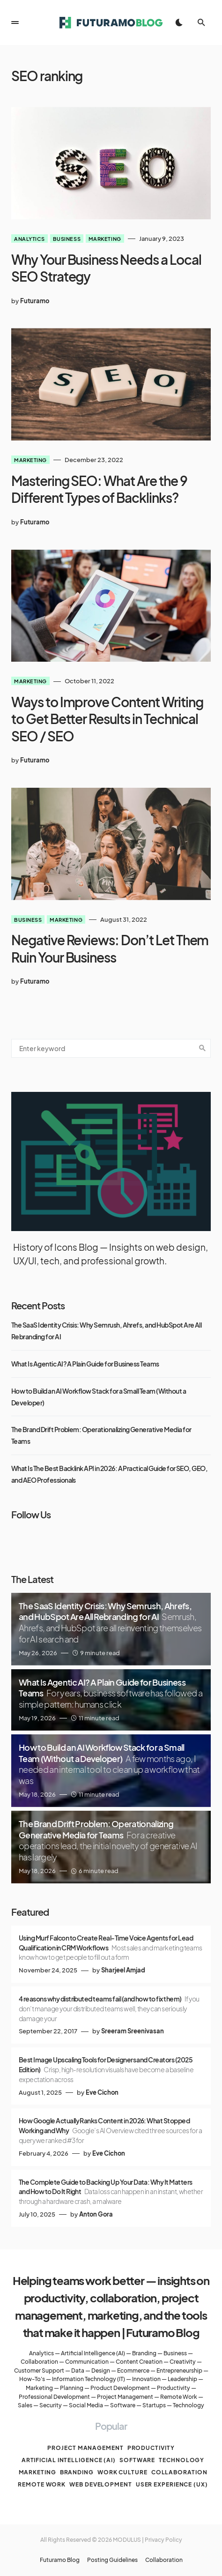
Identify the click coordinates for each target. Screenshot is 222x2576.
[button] (15, 22)
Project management (85, 2447)
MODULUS (127, 2539)
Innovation (146, 2378)
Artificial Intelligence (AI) (93, 2353)
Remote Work (178, 2396)
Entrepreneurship (179, 2370)
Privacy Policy (163, 2539)
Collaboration (39, 2361)
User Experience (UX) (172, 2484)
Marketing (105, 238)
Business (67, 238)
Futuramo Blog (60, 2560)
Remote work (42, 2484)
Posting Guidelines (112, 2560)
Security (50, 2405)
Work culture (122, 2472)
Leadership (182, 2378)
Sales (25, 2405)
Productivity (173, 2387)
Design (100, 2370)
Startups (154, 2405)
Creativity (183, 2361)
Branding (144, 2353)
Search (202, 1048)
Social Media (86, 2405)
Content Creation (139, 2361)
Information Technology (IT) (88, 2378)
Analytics (29, 238)
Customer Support (39, 2370)
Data (77, 2370)
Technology (188, 2405)
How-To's (32, 2378)
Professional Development (54, 2396)
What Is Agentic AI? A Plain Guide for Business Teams (85, 1363)
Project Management (125, 2396)
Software (122, 2405)
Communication (87, 2361)
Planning (71, 2387)
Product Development (120, 2387)
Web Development (100, 2484)
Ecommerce (133, 2370)
